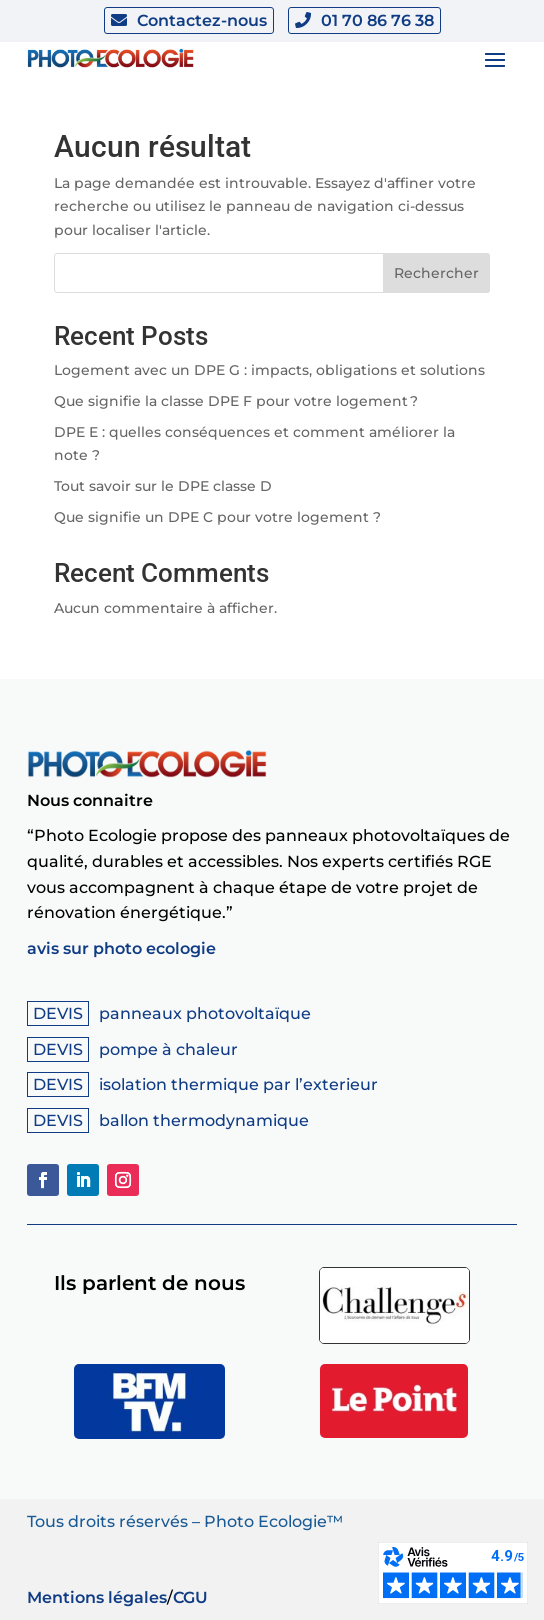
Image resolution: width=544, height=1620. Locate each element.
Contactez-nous (202, 20)
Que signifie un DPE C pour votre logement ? (217, 517)
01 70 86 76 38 (377, 20)
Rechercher (436, 273)
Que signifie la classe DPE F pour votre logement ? (236, 401)
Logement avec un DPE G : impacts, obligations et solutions (269, 370)
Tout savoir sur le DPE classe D (163, 486)
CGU (190, 1597)
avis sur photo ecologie (121, 948)
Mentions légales (97, 1597)
